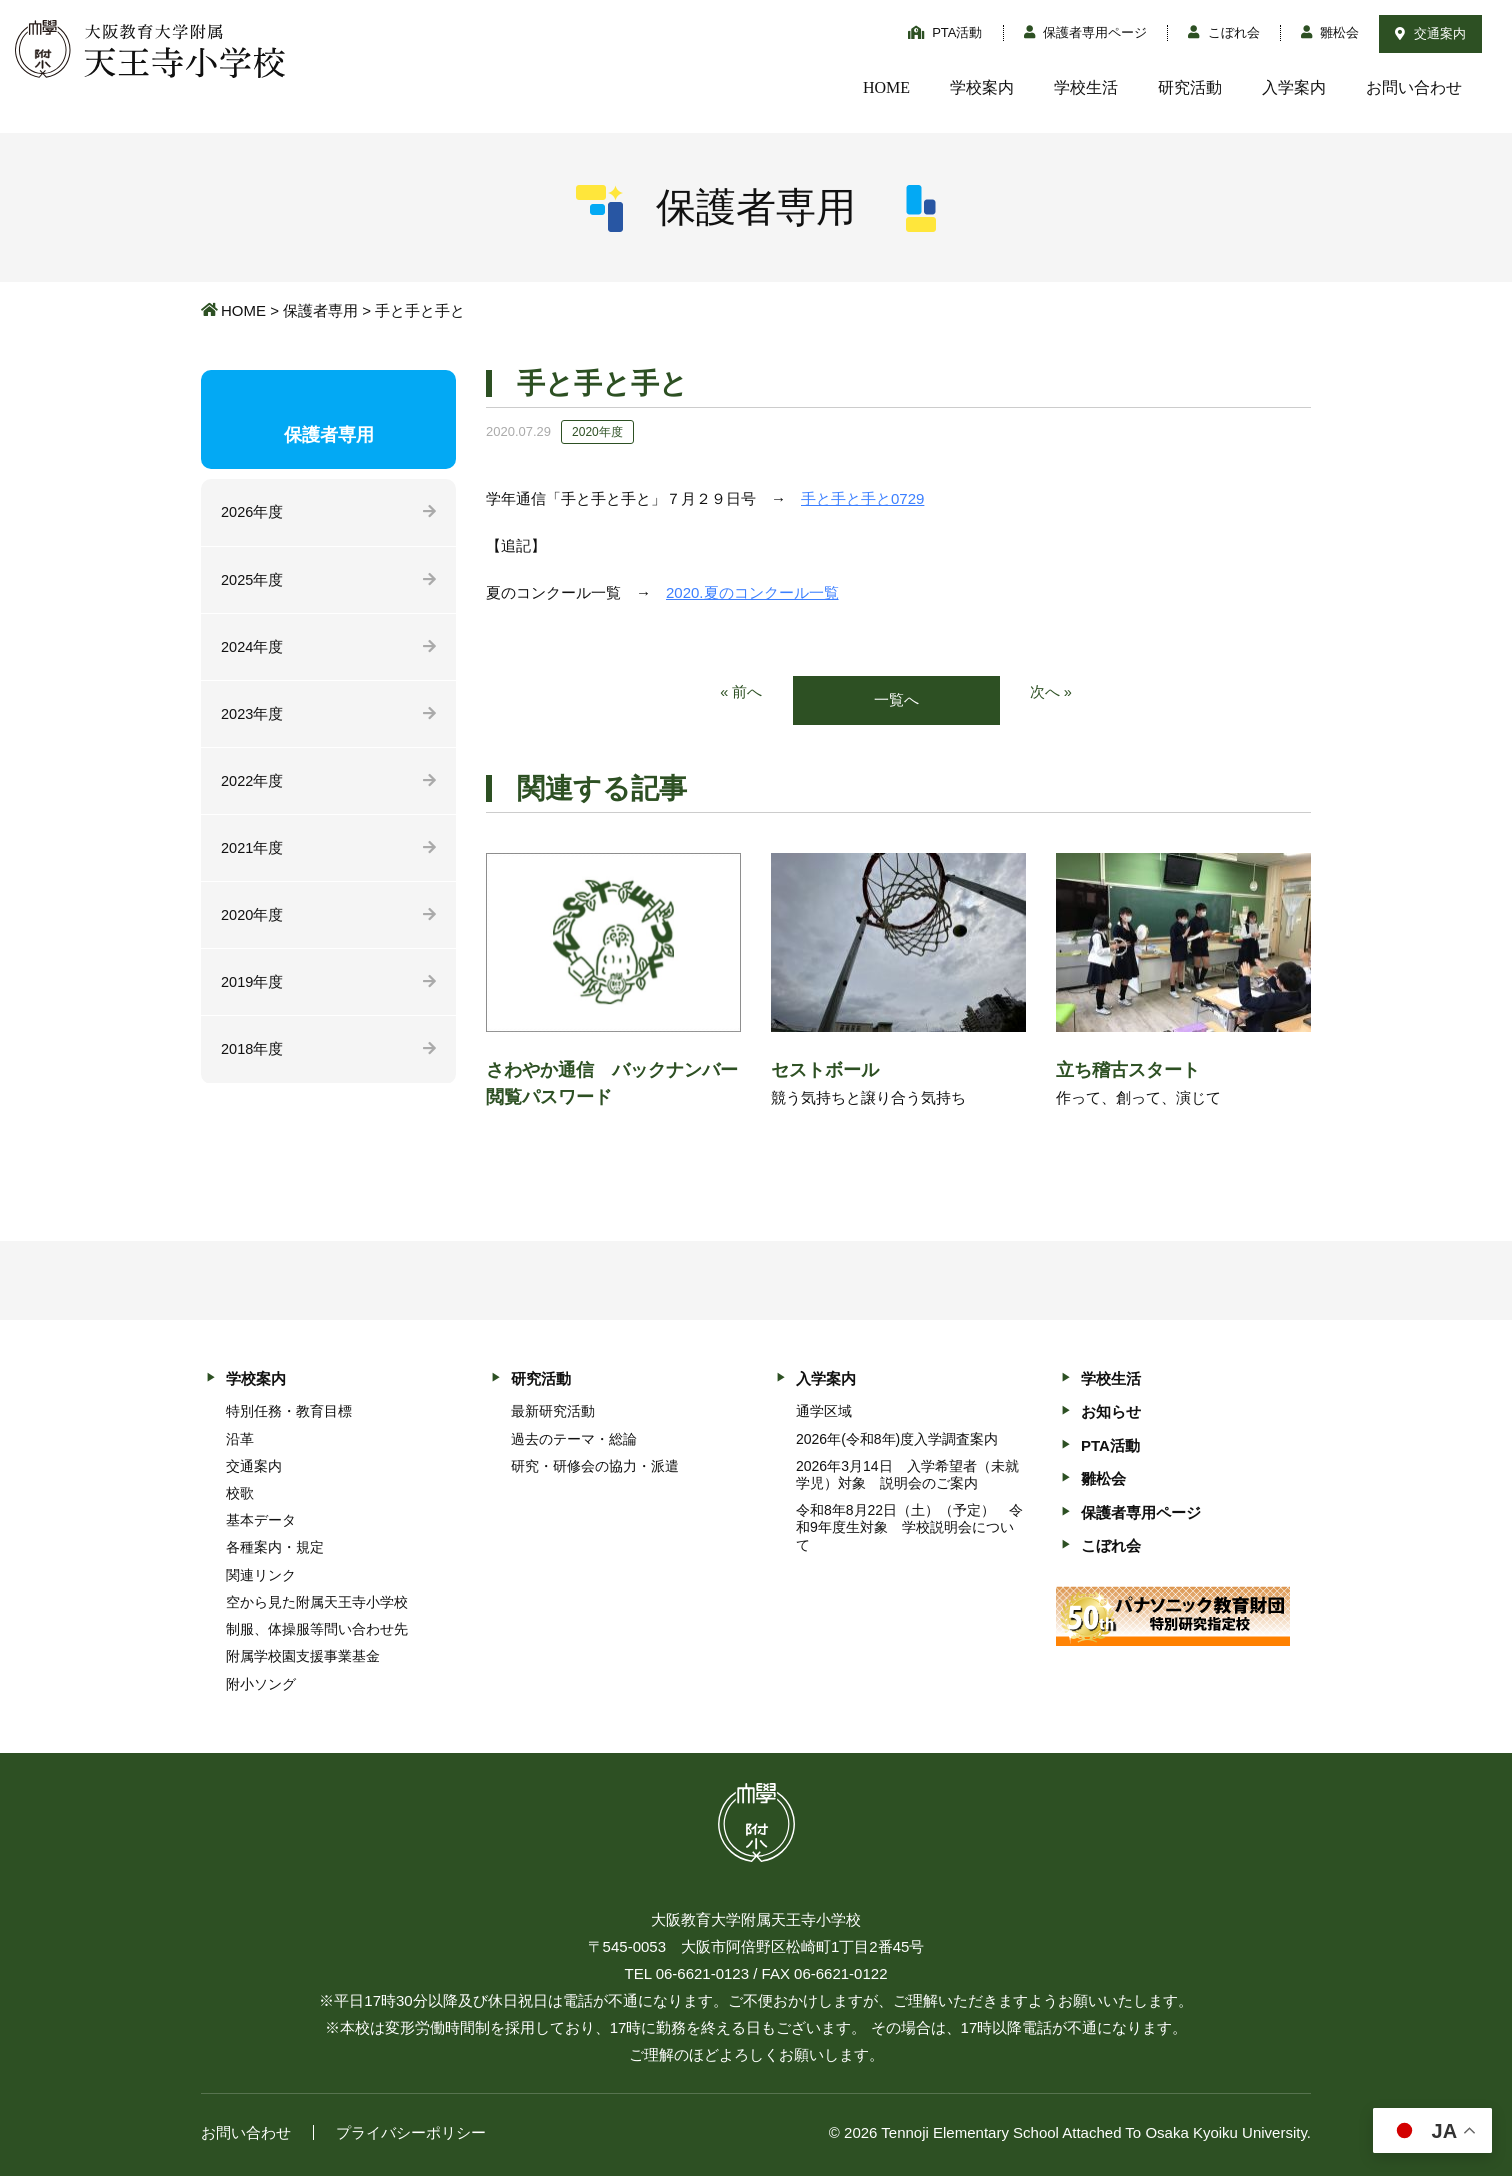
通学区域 (824, 1412)
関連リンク (261, 1576)
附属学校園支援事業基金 (303, 1657)
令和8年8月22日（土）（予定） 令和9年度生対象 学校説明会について (909, 1528)
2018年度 (252, 1056)
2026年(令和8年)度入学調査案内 (897, 1439)
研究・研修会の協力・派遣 (595, 1467)
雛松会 (1330, 32)
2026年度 (252, 512)
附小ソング (261, 1684)
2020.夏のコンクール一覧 (752, 592)
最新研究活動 (553, 1412)
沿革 (240, 1439)
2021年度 (252, 852)
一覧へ (896, 700)
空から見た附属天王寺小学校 (317, 1603)
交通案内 (1430, 33)
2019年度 (252, 988)
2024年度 (252, 648)
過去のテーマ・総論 (574, 1439)
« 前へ (741, 692)
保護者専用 (320, 310)
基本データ (261, 1521)
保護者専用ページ (1086, 32)
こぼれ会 (1224, 32)
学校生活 (1086, 87)
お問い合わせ (1414, 87)
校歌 (240, 1494)
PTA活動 (945, 32)
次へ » (1051, 692)
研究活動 (1190, 87)
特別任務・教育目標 (289, 1412)
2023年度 (252, 716)
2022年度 (252, 784)
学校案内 (982, 87)
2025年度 (252, 580)
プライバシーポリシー (411, 2133)
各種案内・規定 (275, 1548)
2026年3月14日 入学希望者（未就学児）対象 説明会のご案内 (907, 1475)
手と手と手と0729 (862, 498)
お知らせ (1111, 1412)
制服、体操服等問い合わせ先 (317, 1630)
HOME (886, 87)
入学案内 (1294, 87)
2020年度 (252, 920)
